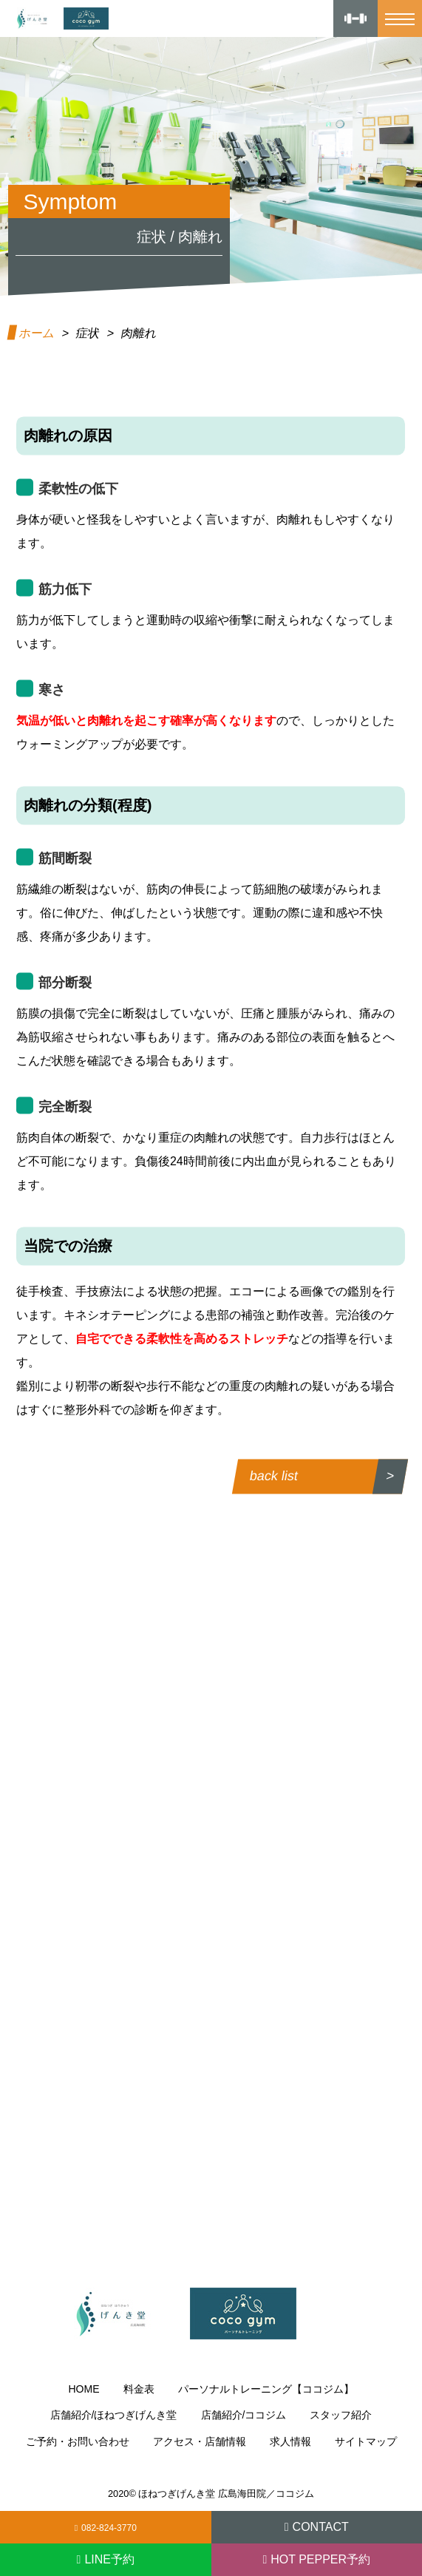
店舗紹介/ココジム (244, 2415)
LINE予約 (109, 2559)
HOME (84, 2389)
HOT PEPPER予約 (320, 2559)
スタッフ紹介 (341, 2415)
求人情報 (290, 2441)
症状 (88, 333)
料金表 (138, 2389)
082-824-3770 (109, 2528)
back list (274, 1475)
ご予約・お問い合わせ (77, 2441)
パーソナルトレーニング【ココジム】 (266, 2389)
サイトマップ (366, 2441)
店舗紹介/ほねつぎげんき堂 (113, 2415)
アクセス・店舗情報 (199, 2441)
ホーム (37, 333)
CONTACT (321, 2527)
